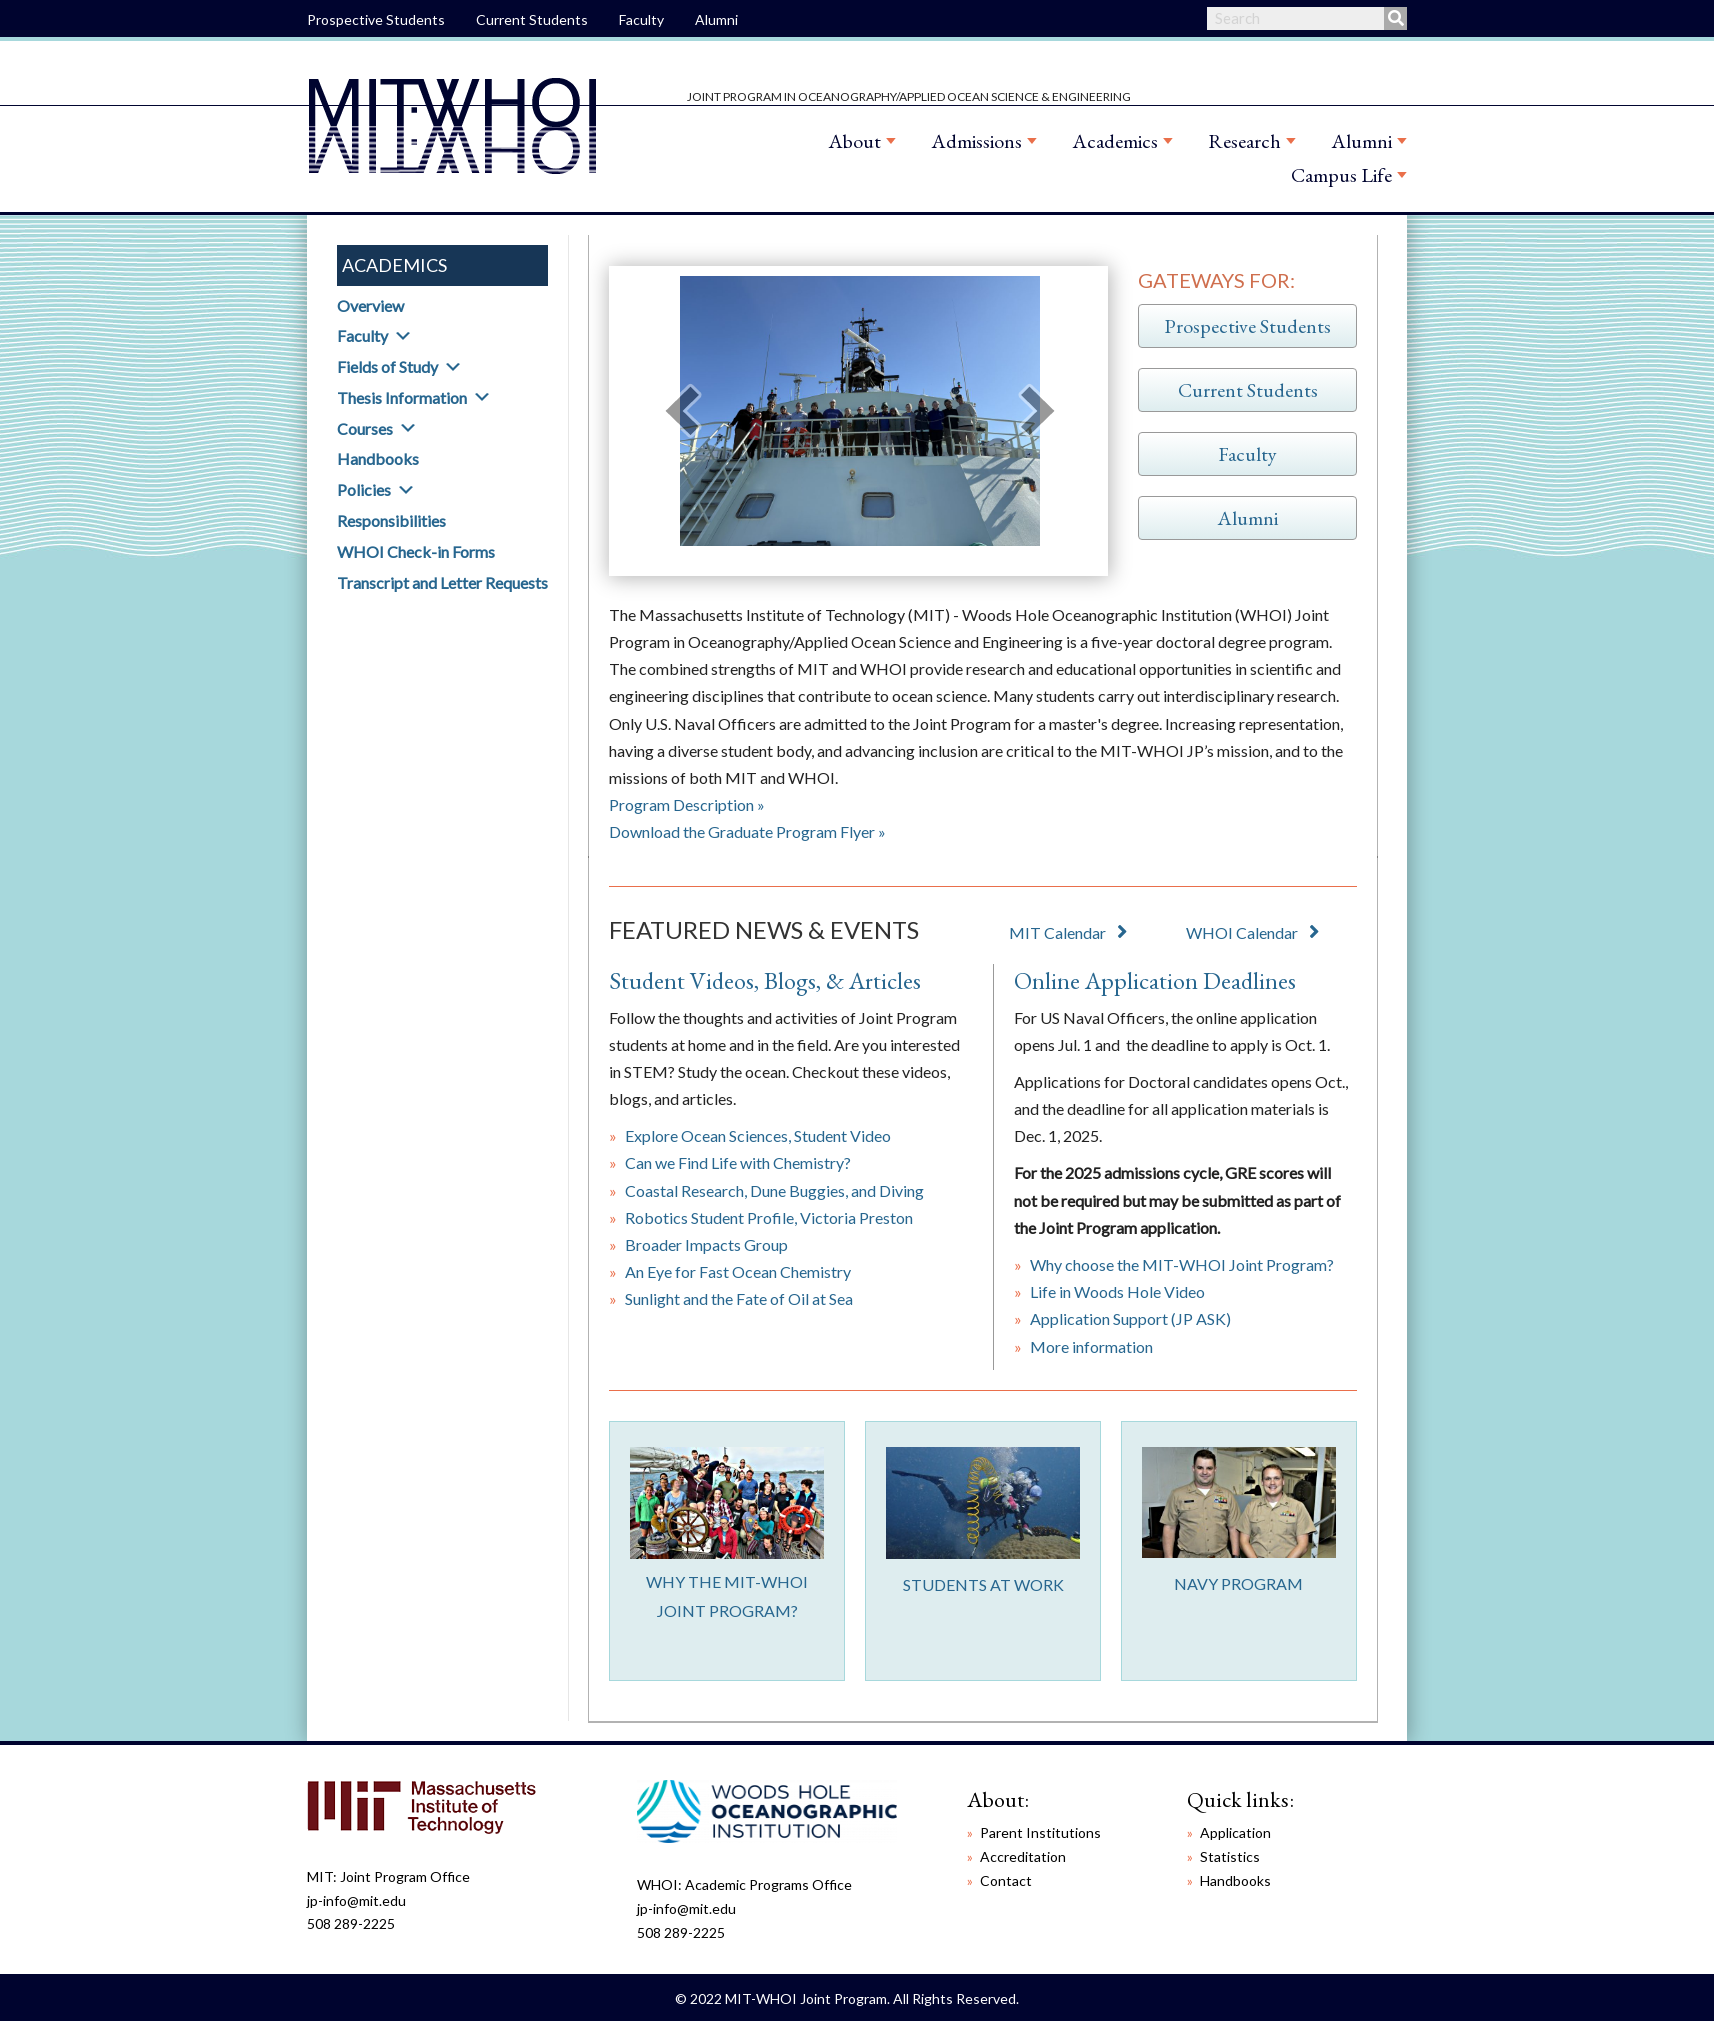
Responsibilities (391, 520)
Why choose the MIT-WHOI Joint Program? (1182, 1264)
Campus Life (1341, 175)
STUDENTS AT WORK (983, 1584)
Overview (370, 305)
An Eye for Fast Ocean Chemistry (738, 1271)
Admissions (976, 141)
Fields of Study (387, 366)
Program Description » (687, 804)
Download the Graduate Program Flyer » (747, 831)
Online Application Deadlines (1155, 980)
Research (1244, 141)
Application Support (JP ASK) (1130, 1318)
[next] (1038, 410)
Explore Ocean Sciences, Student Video (758, 1135)
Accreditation (1023, 1856)
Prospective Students (376, 19)
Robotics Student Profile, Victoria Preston (769, 1217)
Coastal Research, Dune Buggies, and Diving (774, 1190)
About (854, 141)
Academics (1115, 141)
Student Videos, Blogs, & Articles (765, 980)
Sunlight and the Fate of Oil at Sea (739, 1298)
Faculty (641, 19)
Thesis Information (402, 397)
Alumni (716, 19)
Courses (365, 428)
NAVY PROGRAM (1238, 1583)
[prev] (682, 410)
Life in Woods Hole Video (1117, 1291)
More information (1091, 1346)
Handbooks (378, 458)
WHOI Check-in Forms (416, 551)
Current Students (532, 19)
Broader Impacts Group (706, 1244)
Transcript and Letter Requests (442, 582)
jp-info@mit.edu (356, 1900)
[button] (403, 336)
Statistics (1230, 1856)
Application (1235, 1832)
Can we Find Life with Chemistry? (738, 1162)
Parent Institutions (1040, 1832)
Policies (364, 489)
